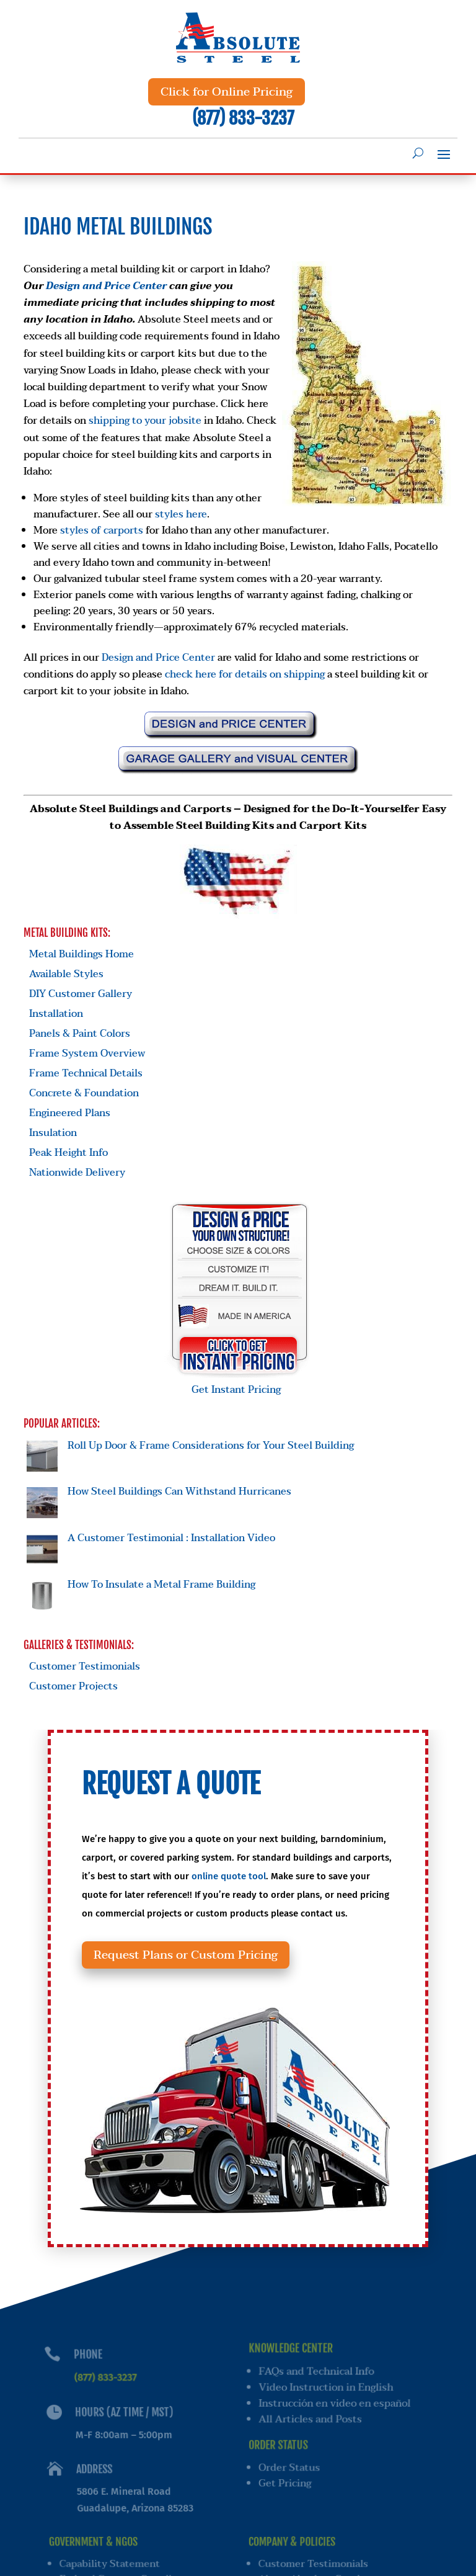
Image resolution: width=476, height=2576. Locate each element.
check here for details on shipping (245, 674)
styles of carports (101, 530)
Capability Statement (111, 2558)
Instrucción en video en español (337, 2407)
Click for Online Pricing (227, 92)
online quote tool (231, 1908)
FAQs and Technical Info (318, 2376)
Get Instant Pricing (239, 1382)
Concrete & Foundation (84, 1093)
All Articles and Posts (311, 2423)
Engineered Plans (69, 1113)
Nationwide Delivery (77, 1172)
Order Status (289, 2469)
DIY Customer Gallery (80, 994)
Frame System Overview (87, 1053)
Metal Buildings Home (81, 954)
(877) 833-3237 (243, 118)
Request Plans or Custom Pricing (200, 1964)
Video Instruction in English (328, 2392)
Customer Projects (73, 1686)
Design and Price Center (106, 286)
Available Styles (66, 974)
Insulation (53, 1133)
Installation (56, 1013)
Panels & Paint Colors (79, 1033)
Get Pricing (285, 2484)
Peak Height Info (68, 1152)
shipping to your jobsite (145, 420)
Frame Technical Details (86, 1073)
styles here (181, 514)
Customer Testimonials (84, 1666)
